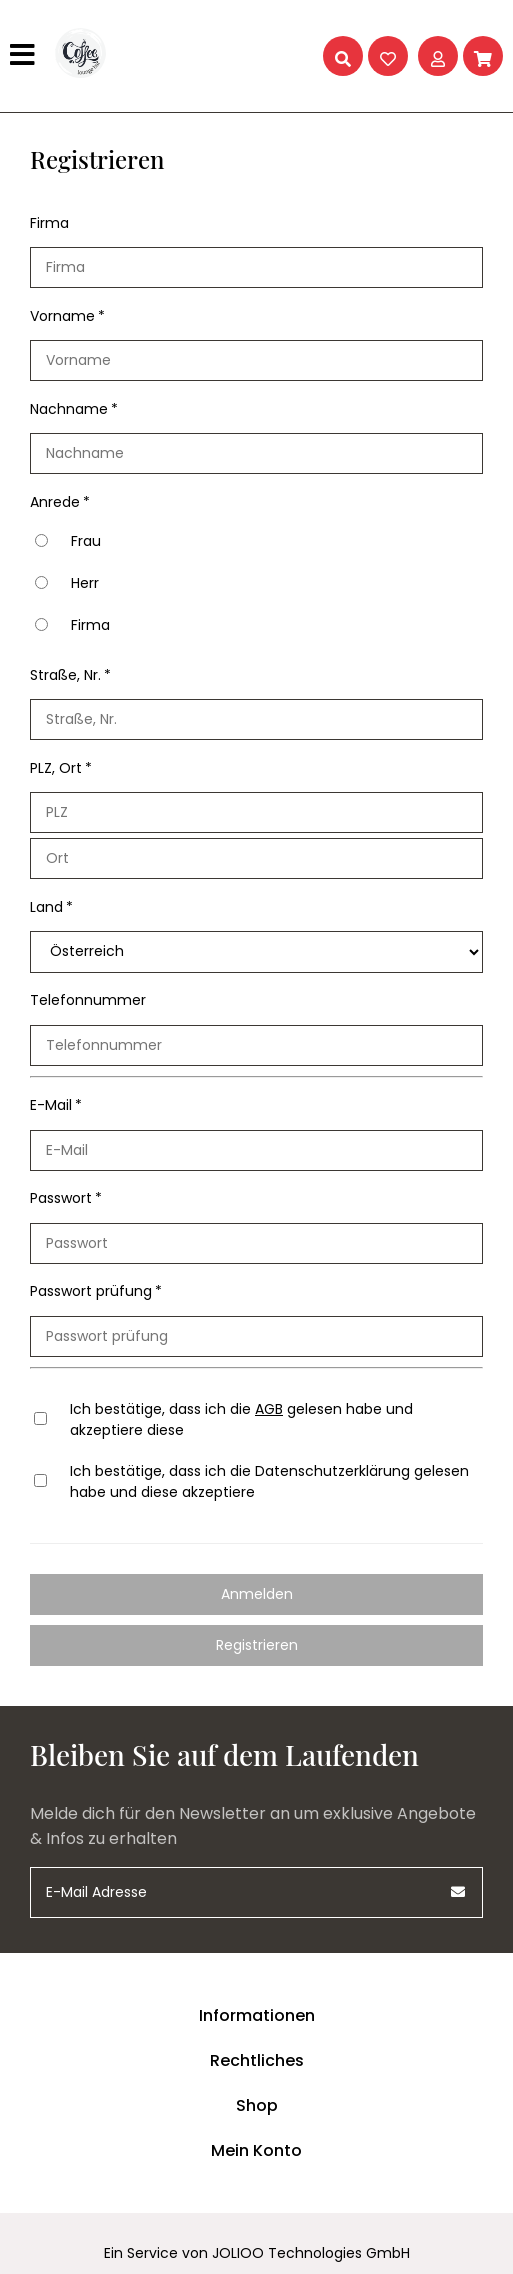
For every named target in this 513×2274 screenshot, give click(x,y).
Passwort (61, 1198)
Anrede (55, 502)
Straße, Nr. (65, 675)
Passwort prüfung (91, 1291)
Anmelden (257, 1594)
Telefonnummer (88, 1000)
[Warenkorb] (483, 56)
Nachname (69, 409)
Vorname (62, 316)
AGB (269, 1409)
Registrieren (257, 1645)
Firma (49, 223)
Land (46, 907)
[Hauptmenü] (25, 56)
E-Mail (51, 1105)
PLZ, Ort (56, 768)
